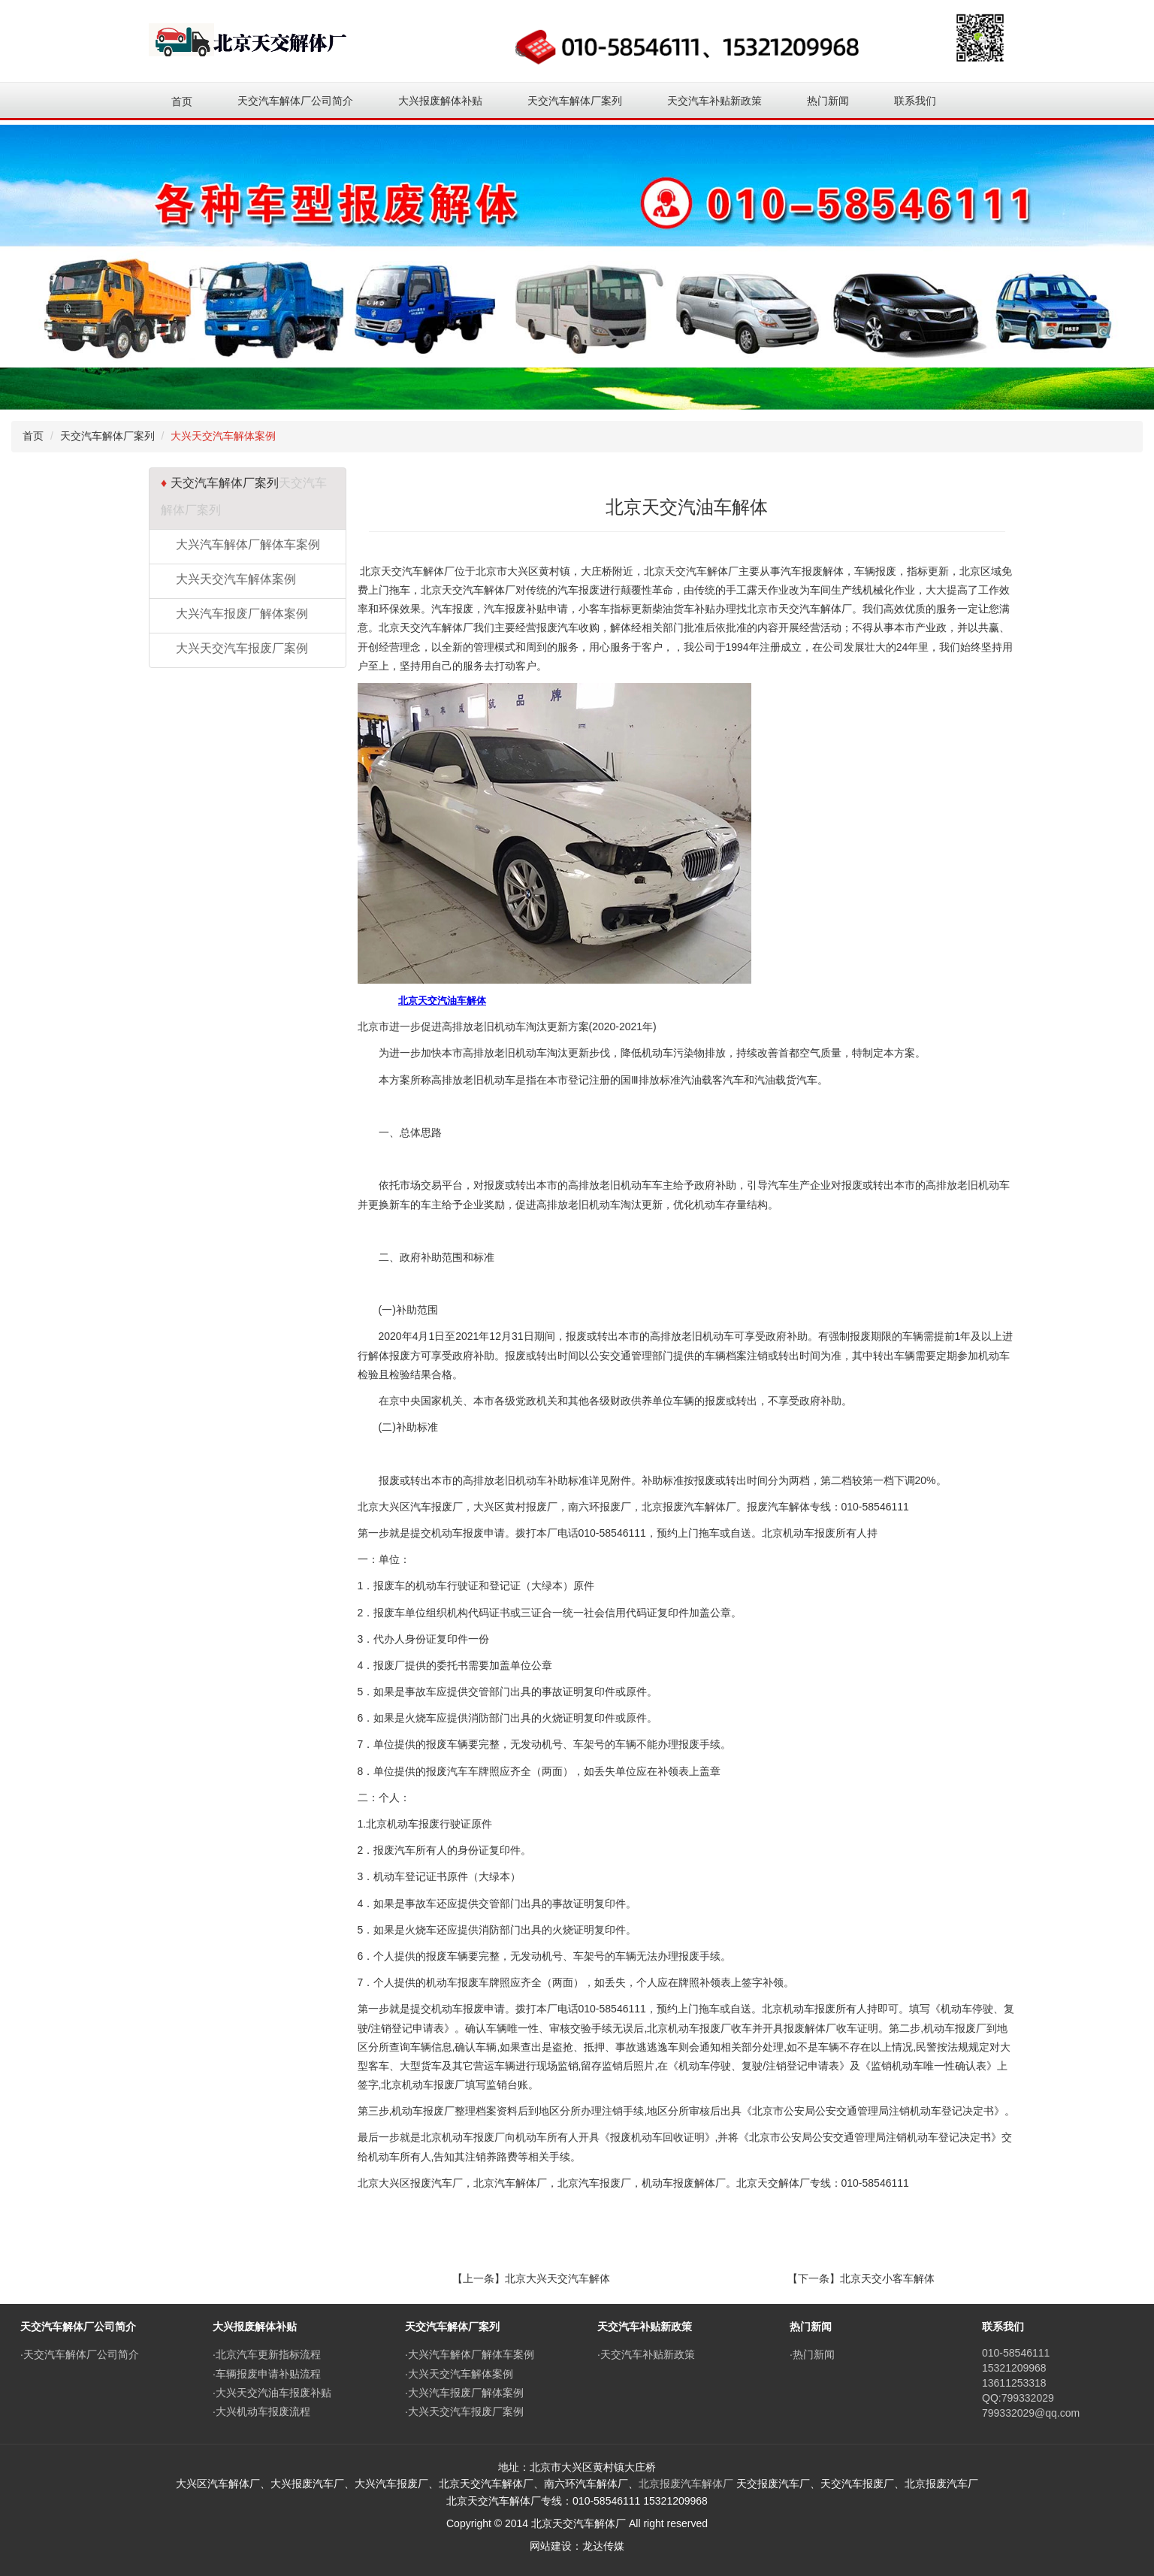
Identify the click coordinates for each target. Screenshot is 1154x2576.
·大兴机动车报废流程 (261, 2411)
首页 (181, 101)
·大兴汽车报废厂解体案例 (464, 2393)
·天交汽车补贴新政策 (646, 2354)
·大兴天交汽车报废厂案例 (464, 2411)
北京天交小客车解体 (887, 2278)
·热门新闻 (812, 2354)
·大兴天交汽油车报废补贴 (272, 2393)
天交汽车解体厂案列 (107, 436)
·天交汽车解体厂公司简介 (79, 2354)
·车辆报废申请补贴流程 (267, 2374)
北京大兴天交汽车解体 (557, 2278)
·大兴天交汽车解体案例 (459, 2374)
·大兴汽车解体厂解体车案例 (469, 2354)
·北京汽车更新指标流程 (267, 2354)
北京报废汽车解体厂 (686, 2484)
